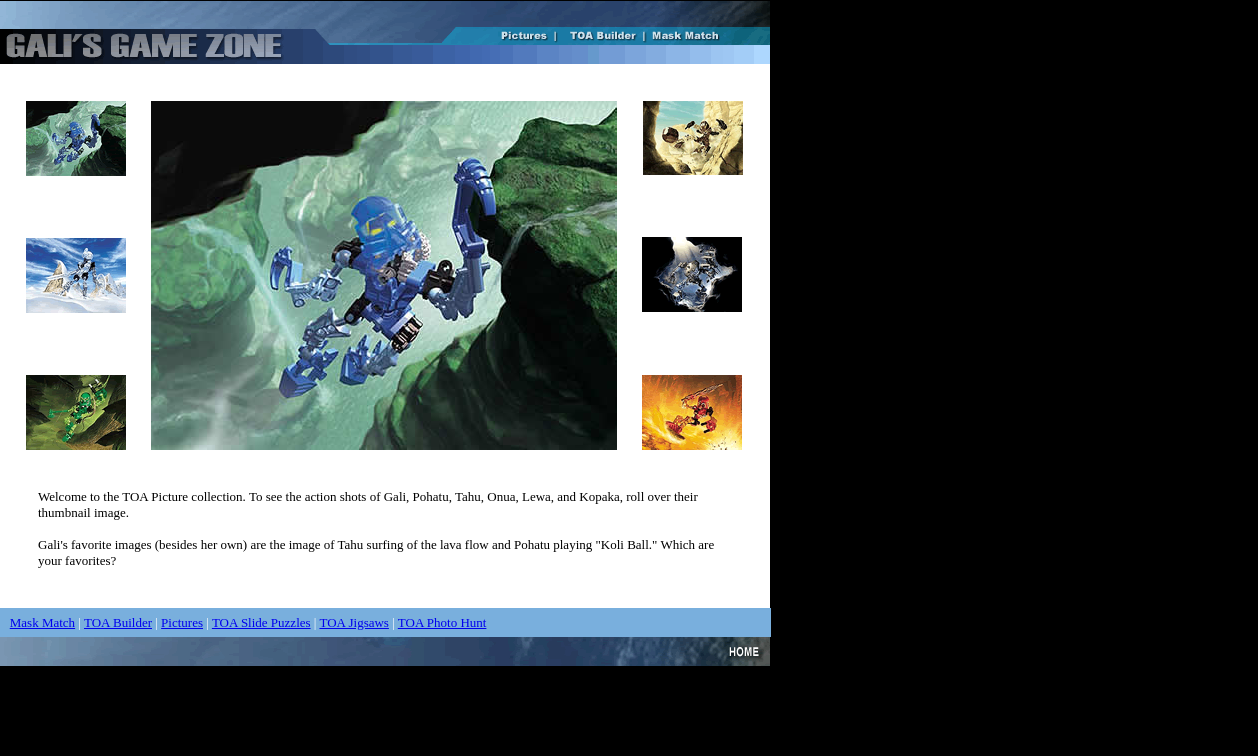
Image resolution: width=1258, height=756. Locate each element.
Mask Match (42, 622)
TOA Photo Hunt (442, 622)
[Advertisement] (364, 711)
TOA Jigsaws (353, 622)
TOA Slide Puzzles (261, 622)
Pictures (182, 622)
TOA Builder (118, 622)
